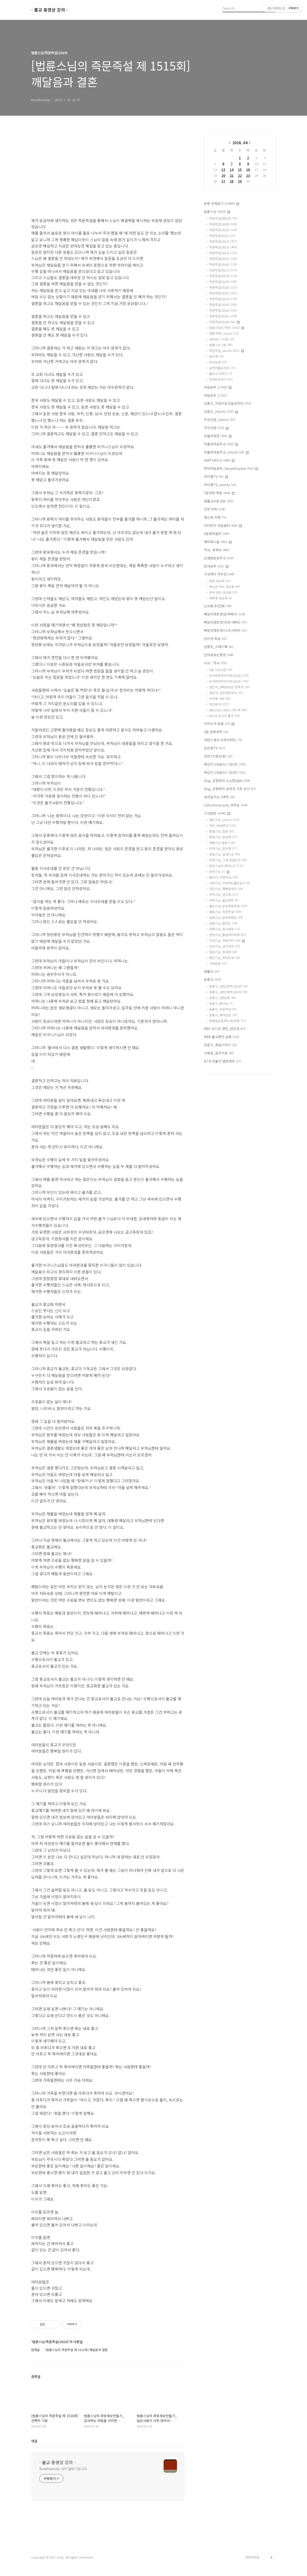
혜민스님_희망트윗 (224, 957)
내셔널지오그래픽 (219, 796)
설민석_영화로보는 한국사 (229, 687)
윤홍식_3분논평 (222, 997)
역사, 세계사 (216, 549)
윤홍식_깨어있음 (223, 1015)
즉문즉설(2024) (223, 310)
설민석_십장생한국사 (226, 692)
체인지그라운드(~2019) (225, 764)
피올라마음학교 (221, 444)
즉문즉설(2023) (223, 304)
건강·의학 (214, 509)
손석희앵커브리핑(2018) (229, 675)
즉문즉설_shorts (226, 350)
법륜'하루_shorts (224, 333)
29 (240, 181)
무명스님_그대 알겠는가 (228, 860)
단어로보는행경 (219, 654)
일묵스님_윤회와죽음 (226, 917)
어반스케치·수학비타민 (223, 739)
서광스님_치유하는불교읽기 (229, 883)
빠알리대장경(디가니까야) (225, 630)
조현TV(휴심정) (218, 756)
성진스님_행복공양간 (226, 888)
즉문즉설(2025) (223, 316)
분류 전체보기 (221, 203)
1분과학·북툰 (219, 492)
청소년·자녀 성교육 (224, 586)
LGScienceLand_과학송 (226, 805)
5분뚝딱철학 (216, 533)
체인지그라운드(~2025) (225, 772)
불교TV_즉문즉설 (223, 877)
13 (223, 169)
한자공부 (216, 566)
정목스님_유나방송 (224, 929)
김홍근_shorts (221, 411)
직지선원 (216, 427)
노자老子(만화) (218, 606)
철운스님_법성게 (223, 952)
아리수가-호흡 (219, 723)
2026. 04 (240, 142)
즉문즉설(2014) (223, 253)
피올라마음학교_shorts (226, 452)
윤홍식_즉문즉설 (223, 1009)
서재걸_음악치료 (219, 1053)
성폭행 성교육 (220, 598)
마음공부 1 (217, 387)
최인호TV (219, 704)
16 (248, 169)
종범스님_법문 (221, 831)
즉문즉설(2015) (223, 258)
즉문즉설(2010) (223, 230)
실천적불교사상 (222, 368)
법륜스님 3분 (220, 345)
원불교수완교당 (219, 501)
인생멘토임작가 (219, 558)
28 (232, 181)
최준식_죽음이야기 (220, 1044)
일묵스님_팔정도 (223, 923)
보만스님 (219, 871)
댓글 (34, 2440)
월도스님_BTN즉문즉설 (228, 906)
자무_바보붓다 (222, 825)
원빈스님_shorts (224, 819)
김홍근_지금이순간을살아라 (227, 403)
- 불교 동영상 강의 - (49, 9)
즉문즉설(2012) (223, 241)
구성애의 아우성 (219, 574)
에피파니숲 (218, 541)
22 (240, 175)
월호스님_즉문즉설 (225, 911)
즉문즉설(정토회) (223, 218)
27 (223, 181)
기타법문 (218, 963)
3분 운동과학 (216, 731)
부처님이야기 (221, 379)
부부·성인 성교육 (223, 592)
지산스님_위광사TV (227, 940)
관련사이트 (252, 2557)
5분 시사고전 (220, 669)
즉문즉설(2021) (223, 293)
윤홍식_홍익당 (221, 1003)
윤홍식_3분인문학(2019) (228, 992)
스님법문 (217, 813)
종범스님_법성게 (223, 837)
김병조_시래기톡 (219, 646)
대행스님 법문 (222, 842)
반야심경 (218, 362)
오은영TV (214, 748)
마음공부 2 (215, 395)
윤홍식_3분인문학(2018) (228, 986)
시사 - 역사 (215, 663)
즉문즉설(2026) (224, 322)
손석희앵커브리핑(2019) (229, 681)
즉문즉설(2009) (223, 224)
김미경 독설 (215, 638)
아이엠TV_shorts (220, 484)
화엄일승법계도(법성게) (227, 1020)
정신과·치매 (215, 517)
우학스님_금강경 (224, 894)
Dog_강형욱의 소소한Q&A (227, 780)
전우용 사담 (220, 698)
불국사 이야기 (220, 373)
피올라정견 (218, 435)
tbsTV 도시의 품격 (224, 715)
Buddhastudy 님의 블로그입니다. (63, 2468)
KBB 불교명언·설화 (221, 1036)
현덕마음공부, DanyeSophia (231, 468)
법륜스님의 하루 (226, 327)
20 (223, 175)
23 (248, 175)
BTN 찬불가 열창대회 (222, 1061)
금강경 (216, 356)
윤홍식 (212, 979)
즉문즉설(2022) (223, 299)
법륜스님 (217, 211)
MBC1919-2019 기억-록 (228, 710)
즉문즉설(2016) (223, 264)
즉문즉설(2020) (223, 287)
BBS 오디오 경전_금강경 (225, 1028)
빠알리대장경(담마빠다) (224, 614)
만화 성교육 (220, 581)
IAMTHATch (219, 460)
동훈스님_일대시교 (224, 854)
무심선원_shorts (219, 419)
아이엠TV (216, 476)
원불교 (211, 971)
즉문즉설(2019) (223, 281)
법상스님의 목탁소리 (226, 865)
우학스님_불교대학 (223, 900)
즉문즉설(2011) (222, 235)
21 (232, 175)
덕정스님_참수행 (223, 848)
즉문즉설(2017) (223, 270)
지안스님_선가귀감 (224, 946)
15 (240, 169)
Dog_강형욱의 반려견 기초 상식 (230, 788)
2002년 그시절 (222, 339)
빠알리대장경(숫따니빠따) (225, 622)
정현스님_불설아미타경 (227, 934)
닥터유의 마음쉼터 (223, 525)
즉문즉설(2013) (223, 247)
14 (232, 169)
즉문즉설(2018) (223, 276)
